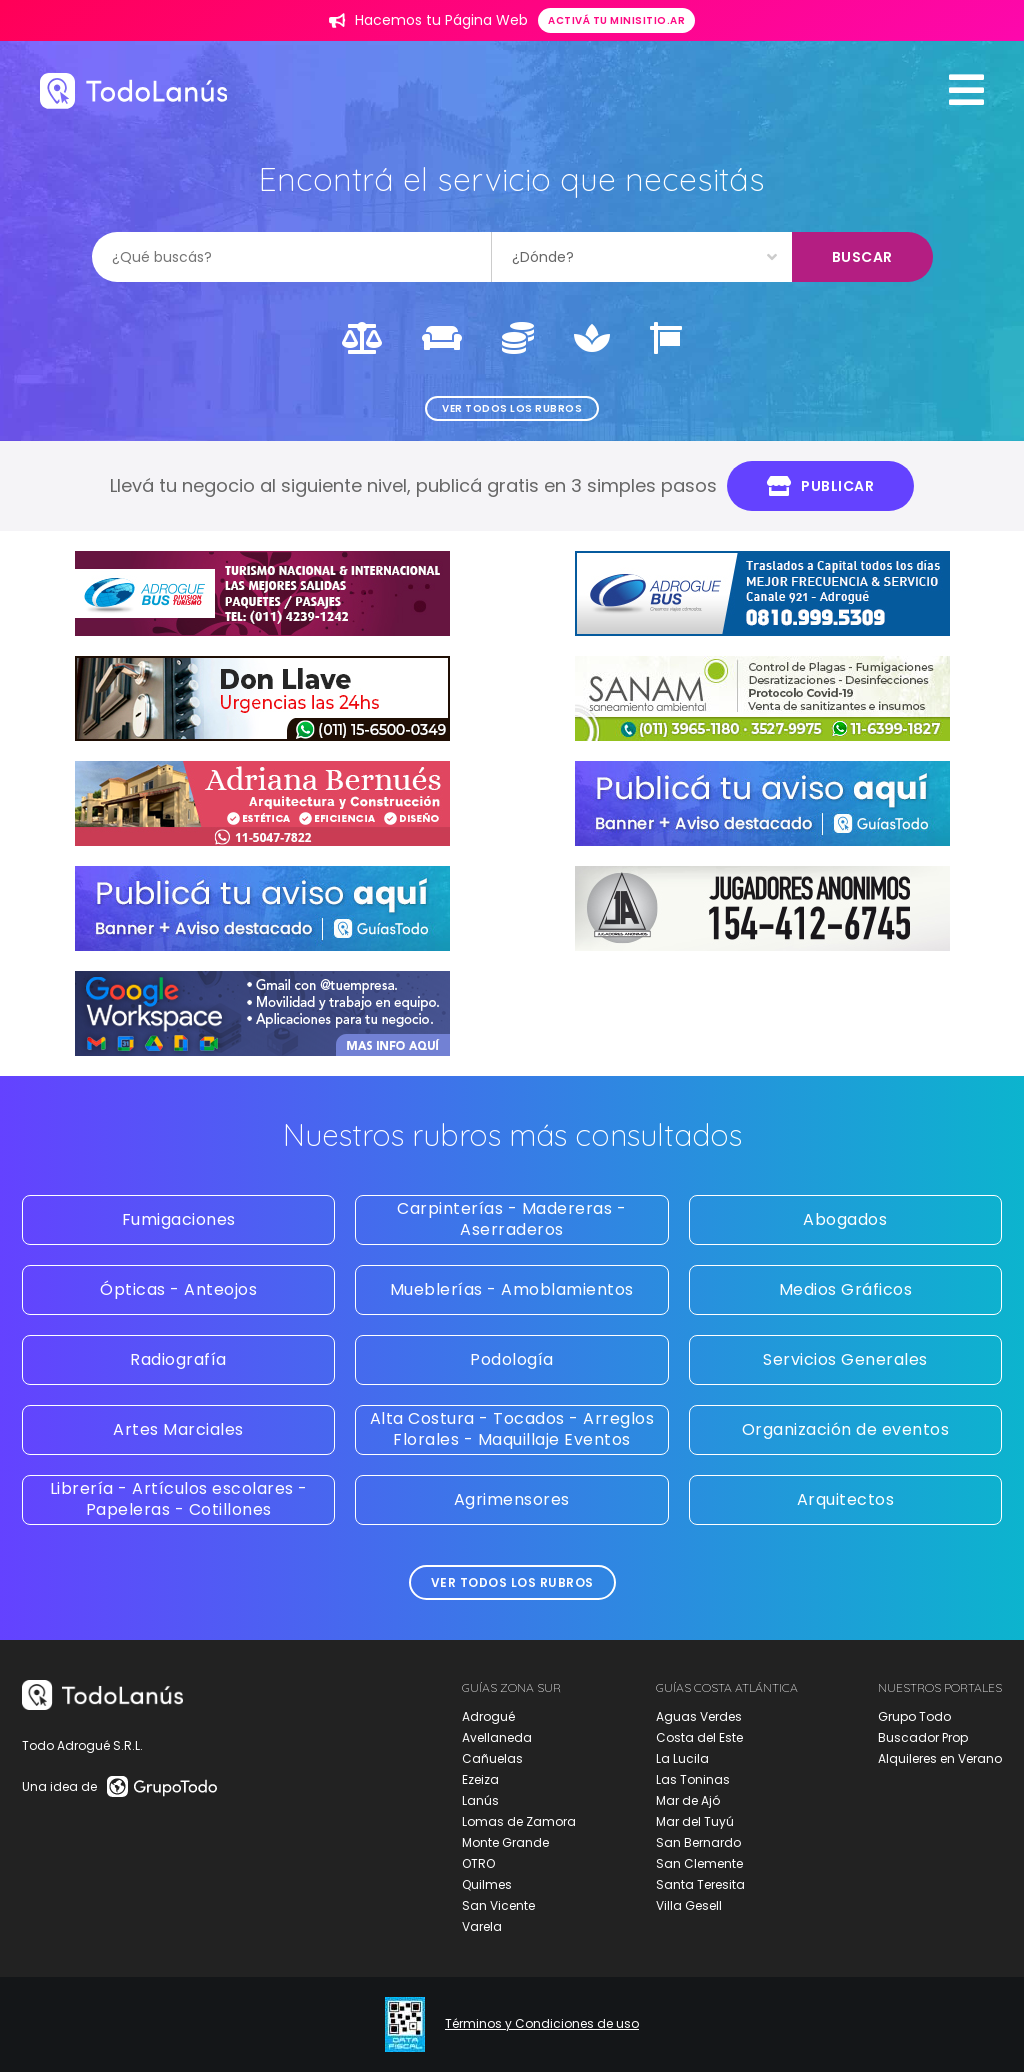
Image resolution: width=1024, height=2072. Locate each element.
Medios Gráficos (846, 1289)
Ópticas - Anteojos (178, 1289)
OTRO (478, 1863)
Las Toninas (693, 1779)
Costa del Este (699, 1737)
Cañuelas (492, 1758)
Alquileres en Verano (940, 1758)
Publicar (821, 486)
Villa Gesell (689, 1905)
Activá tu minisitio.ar (616, 20)
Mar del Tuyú (695, 1821)
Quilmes (487, 1884)
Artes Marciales (178, 1429)
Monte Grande (505, 1842)
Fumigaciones (179, 1219)
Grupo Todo (914, 1716)
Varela (482, 1926)
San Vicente (498, 1905)
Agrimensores (512, 1499)
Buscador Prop (923, 1737)
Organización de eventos (846, 1429)
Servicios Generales (845, 1359)
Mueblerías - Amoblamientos (512, 1289)
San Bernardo (698, 1842)
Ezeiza (480, 1779)
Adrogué (488, 1716)
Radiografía (178, 1359)
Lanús (480, 1800)
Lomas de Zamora (519, 1821)
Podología (512, 1359)
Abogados (845, 1219)
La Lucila (682, 1758)
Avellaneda (497, 1737)
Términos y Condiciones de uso (542, 2024)
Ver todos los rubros (512, 408)
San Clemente (699, 1863)
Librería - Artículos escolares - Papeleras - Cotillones (179, 1499)
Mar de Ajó (688, 1800)
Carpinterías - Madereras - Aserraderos (511, 1219)
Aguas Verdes (699, 1716)
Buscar (862, 257)
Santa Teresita (700, 1884)
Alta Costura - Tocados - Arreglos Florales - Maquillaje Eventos (512, 1429)
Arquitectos (846, 1499)
